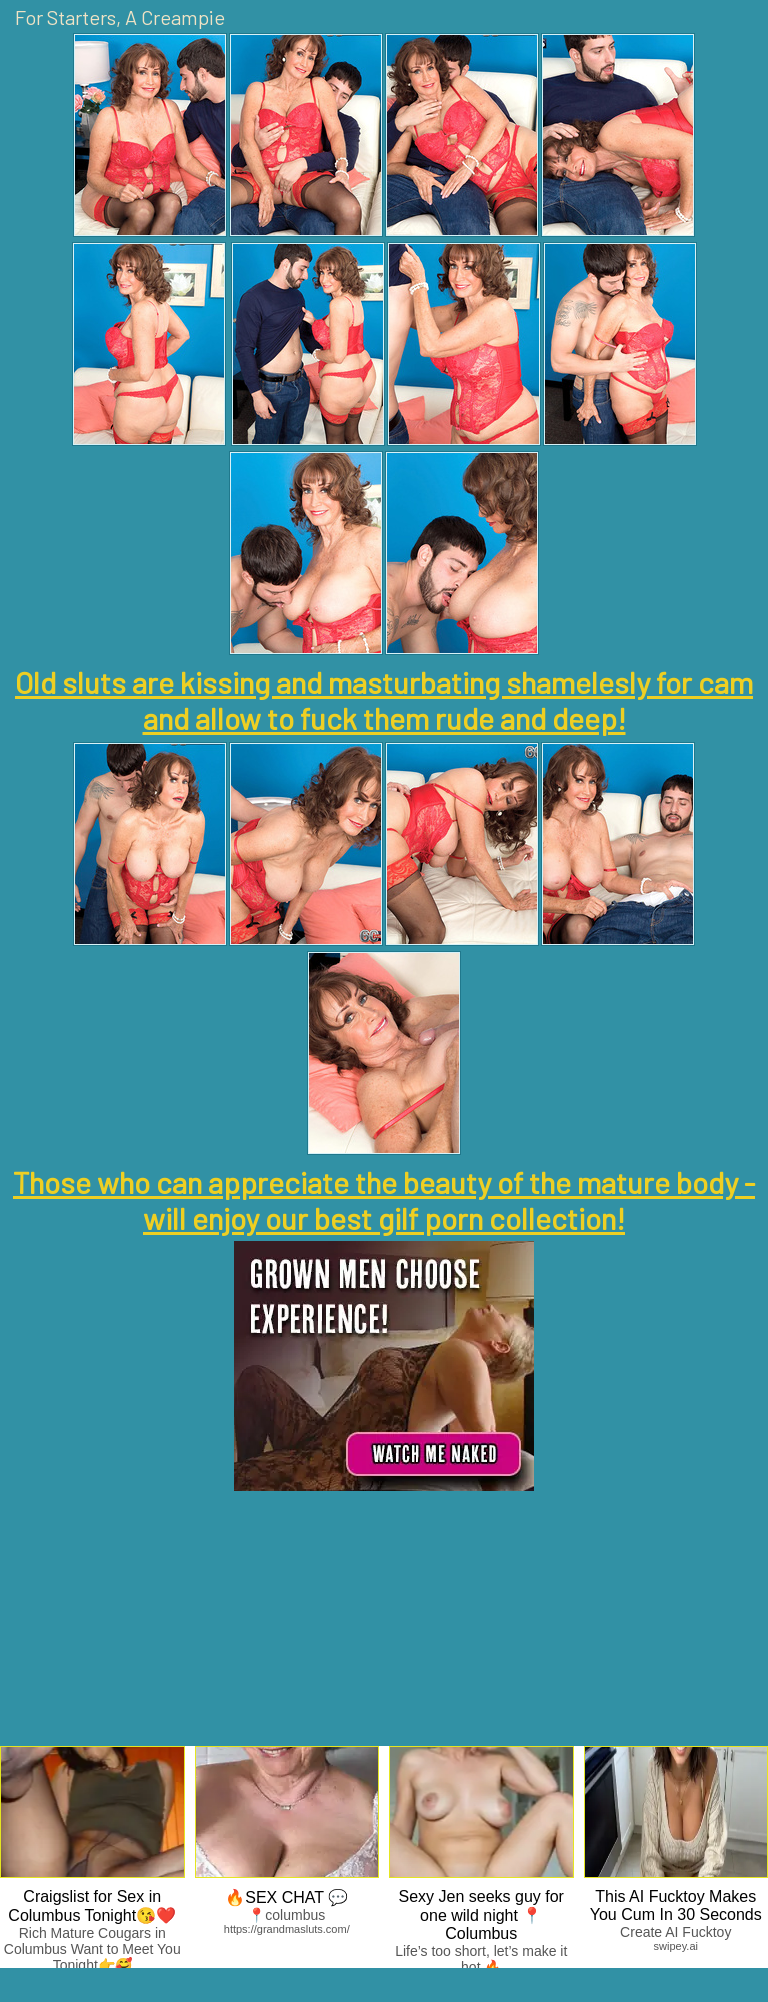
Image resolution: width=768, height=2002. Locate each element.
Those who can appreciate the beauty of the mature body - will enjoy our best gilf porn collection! (384, 1200)
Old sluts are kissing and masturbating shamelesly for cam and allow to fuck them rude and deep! (384, 700)
